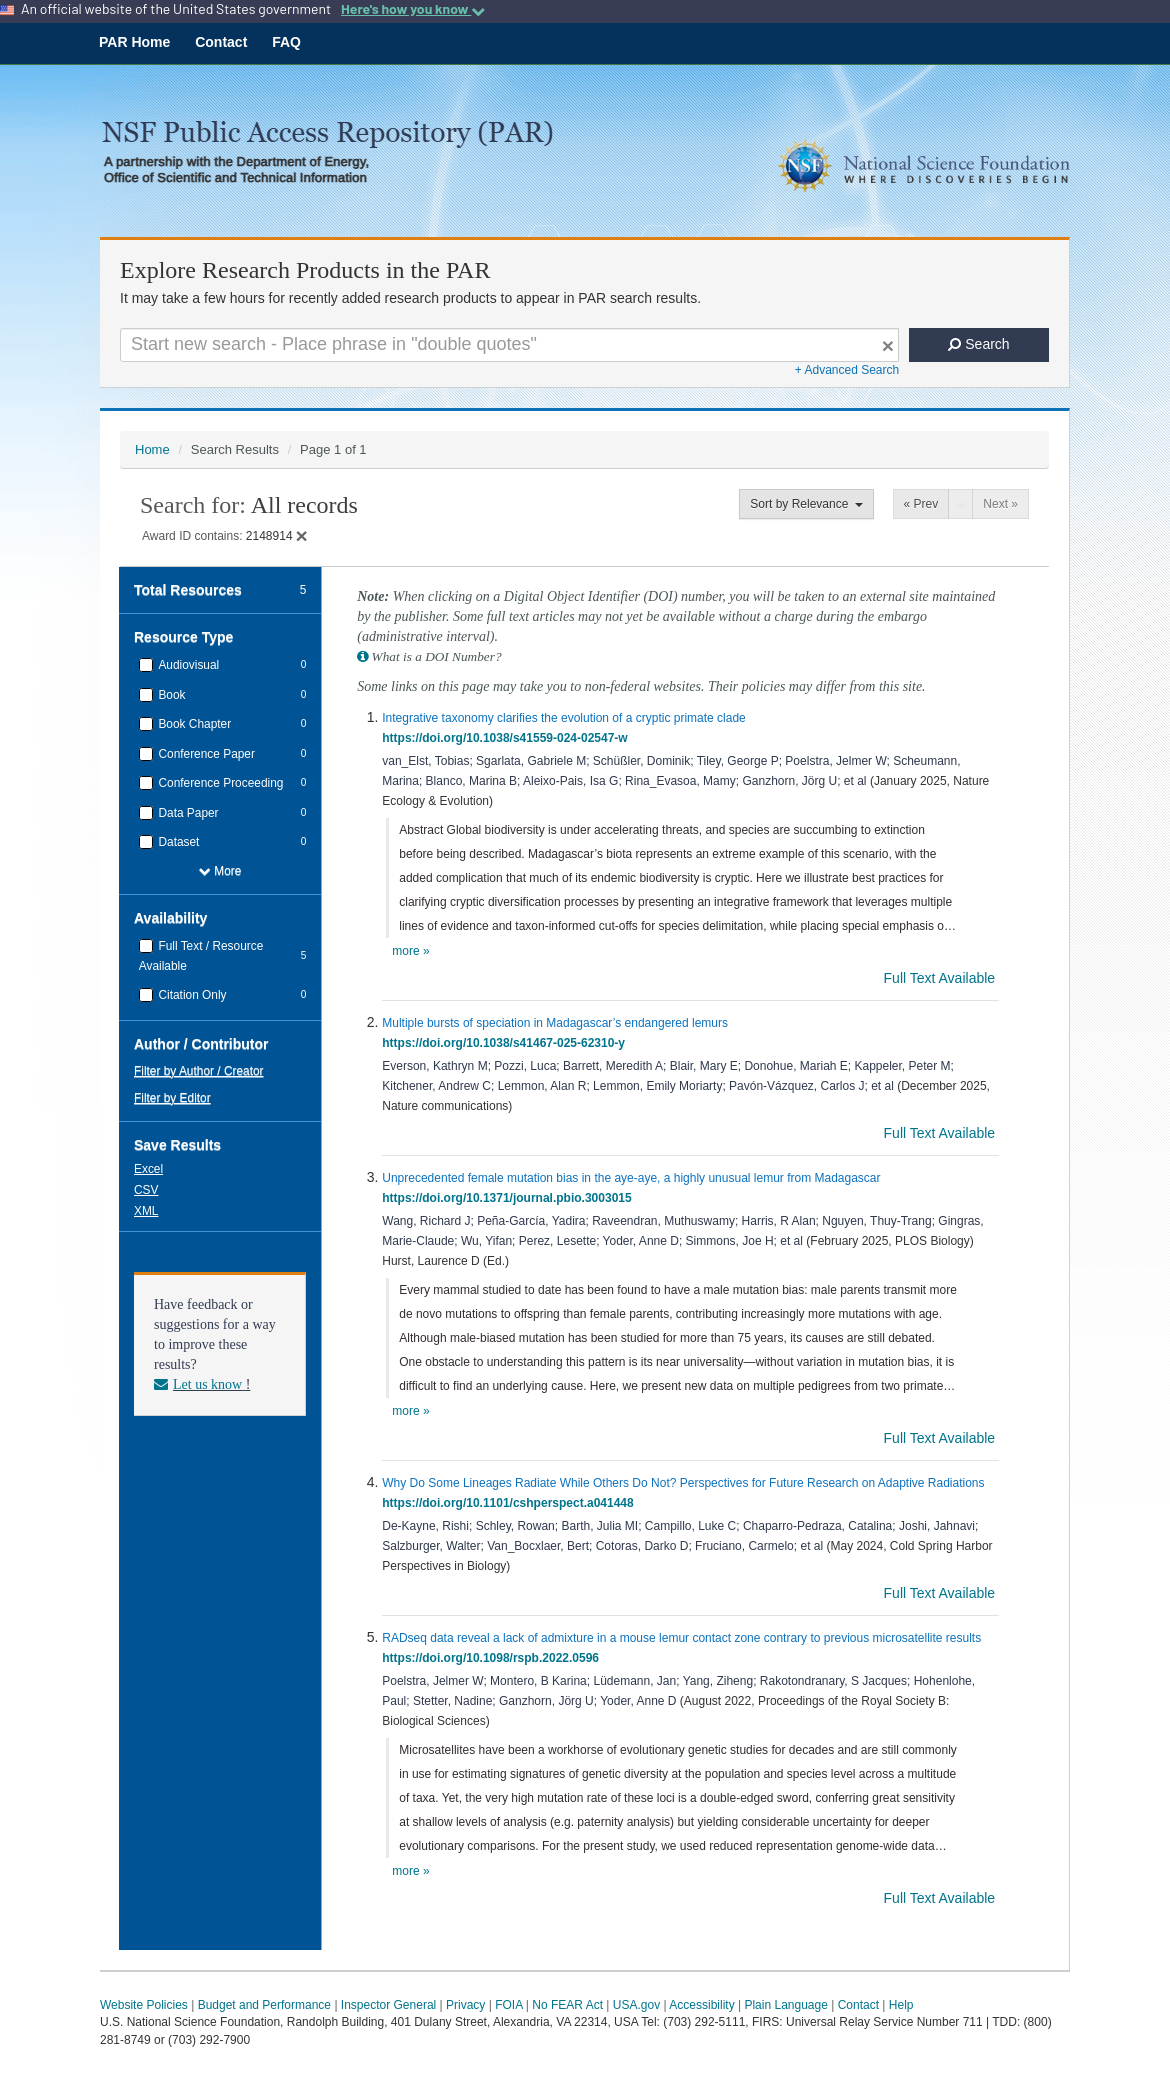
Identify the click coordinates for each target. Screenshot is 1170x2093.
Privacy (465, 2005)
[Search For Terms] (509, 345)
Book (170, 695)
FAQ (286, 42)
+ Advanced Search (847, 370)
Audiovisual (187, 665)
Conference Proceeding (219, 783)
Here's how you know (413, 9)
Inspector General (388, 2005)
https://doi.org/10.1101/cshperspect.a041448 (511, 1503)
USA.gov (636, 2005)
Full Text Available (941, 978)
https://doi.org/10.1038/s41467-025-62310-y (506, 1043)
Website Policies (144, 2005)
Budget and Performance (264, 2005)
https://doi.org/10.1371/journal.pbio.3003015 (510, 1198)
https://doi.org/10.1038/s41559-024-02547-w (508, 738)
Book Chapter (193, 724)
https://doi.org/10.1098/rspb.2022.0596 (493, 1658)
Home (152, 449)
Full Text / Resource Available (201, 956)
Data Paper (186, 813)
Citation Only (190, 995)
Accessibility (701, 2005)
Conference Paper (205, 754)
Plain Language (785, 2005)
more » (410, 951)
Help (901, 2005)
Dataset (177, 842)
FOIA (508, 2005)
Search (978, 344)
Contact (221, 42)
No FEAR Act (567, 2005)
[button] (150, 1168)
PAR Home (134, 42)
